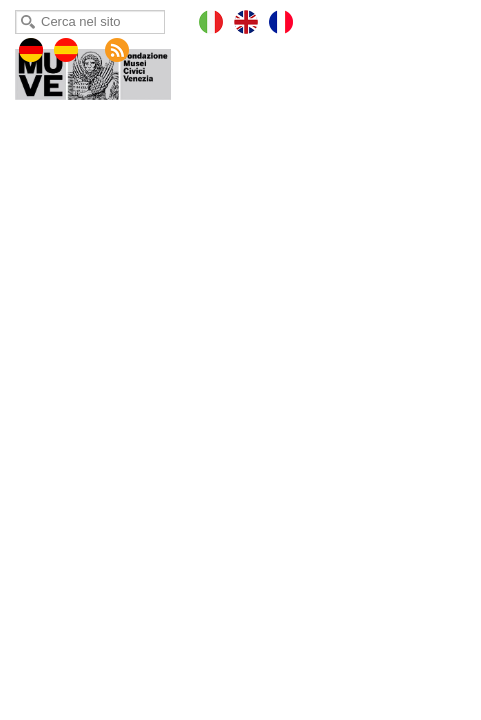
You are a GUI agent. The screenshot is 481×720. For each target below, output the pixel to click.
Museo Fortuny (107, 70)
